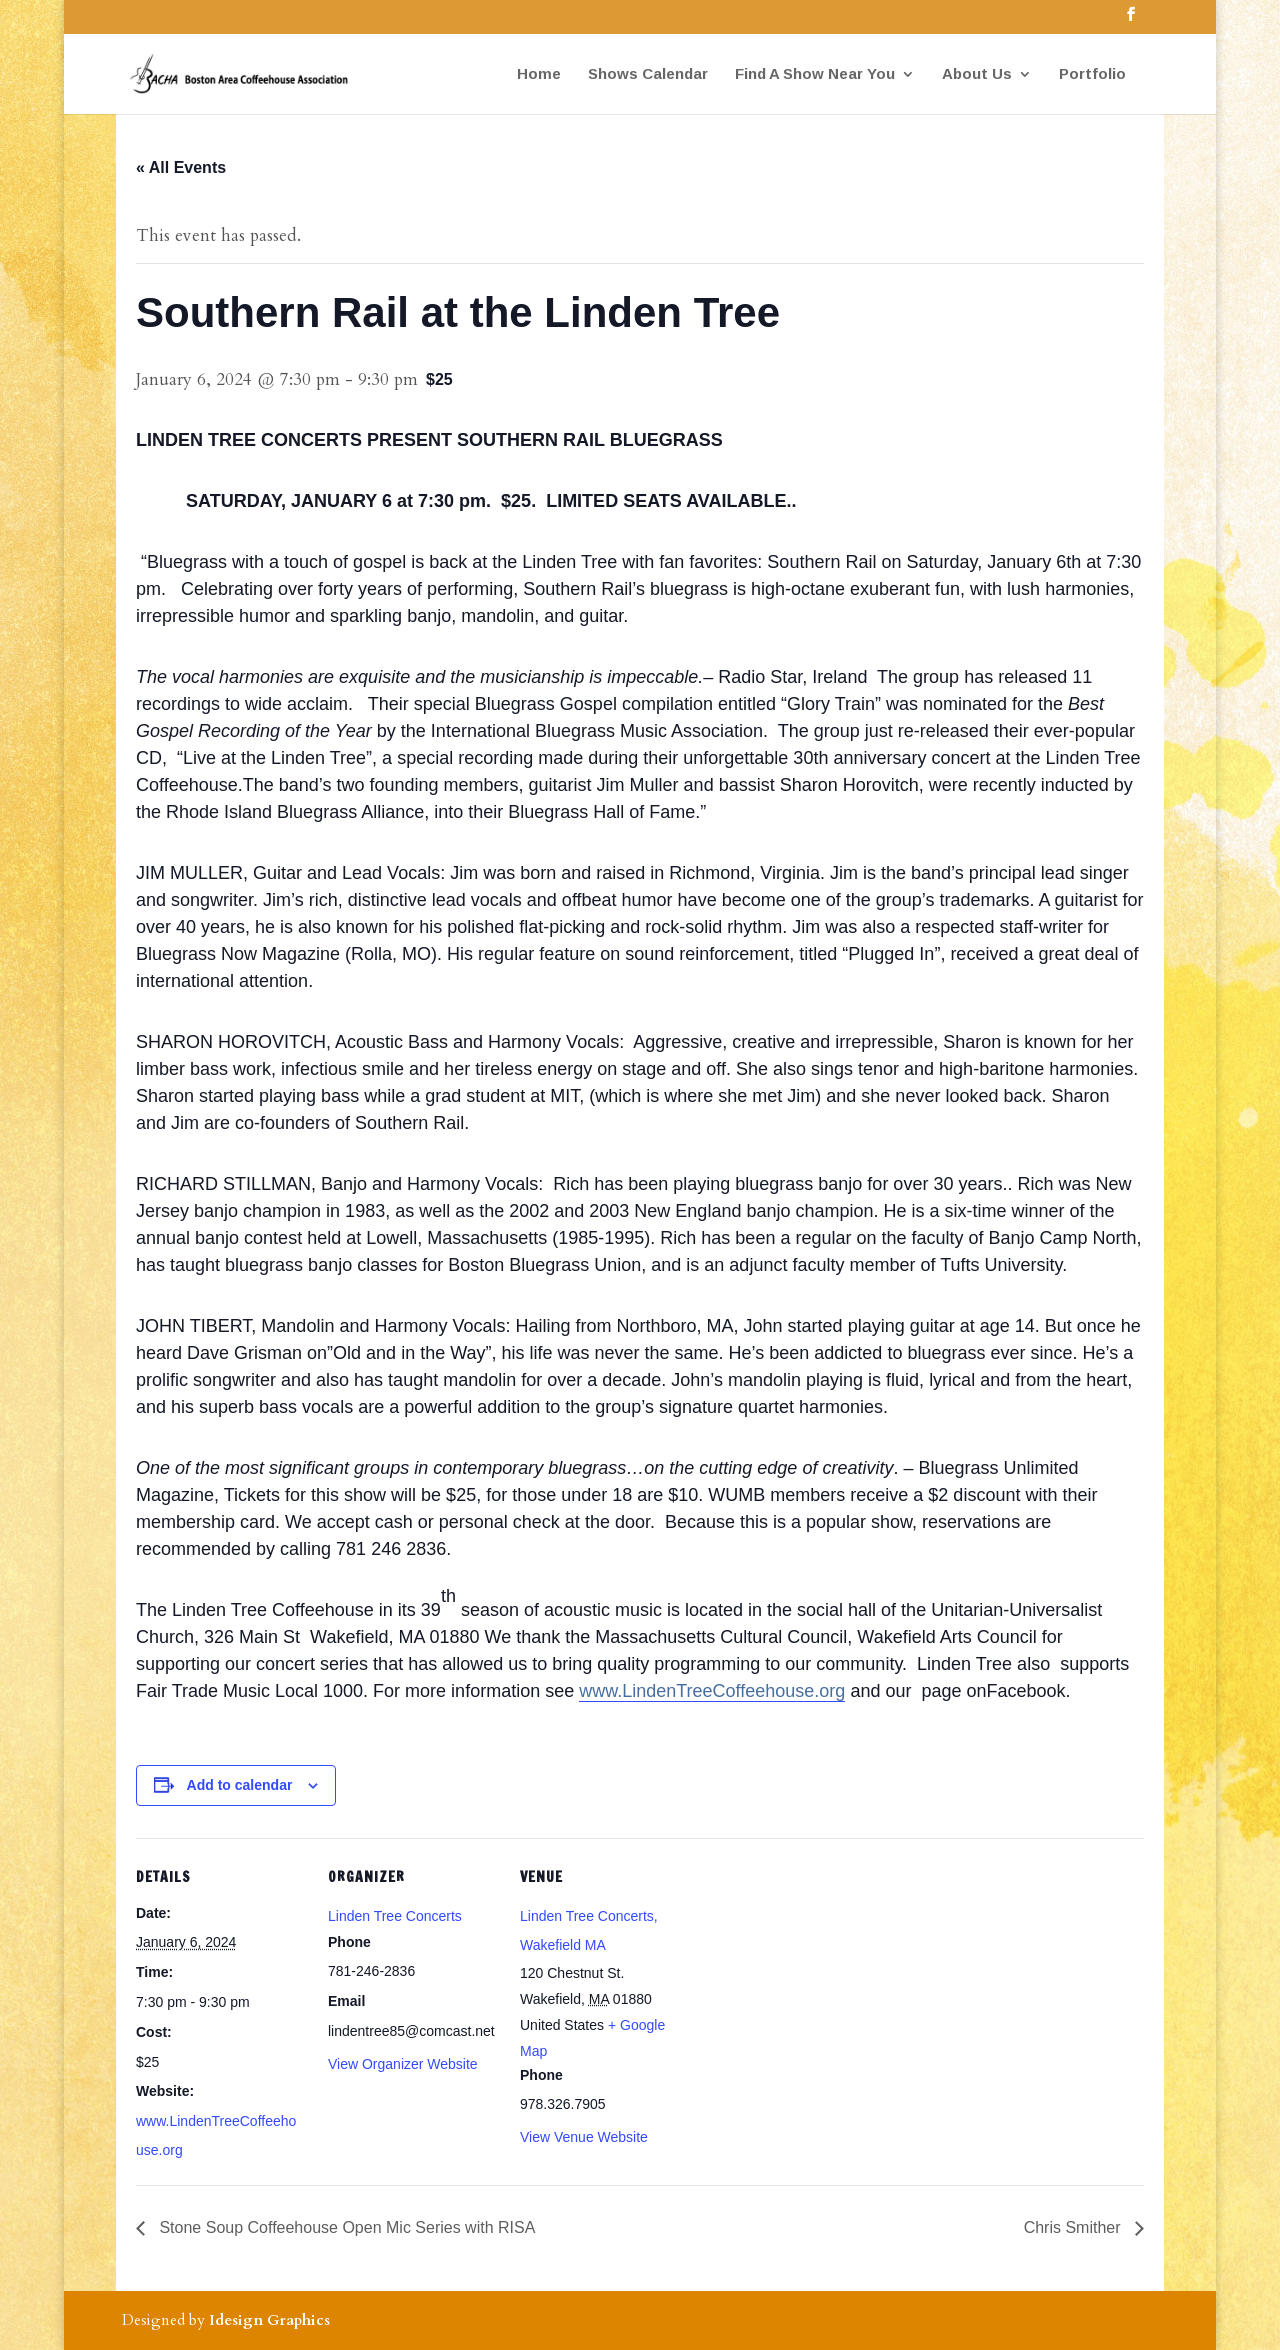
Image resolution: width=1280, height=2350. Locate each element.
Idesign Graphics (269, 2320)
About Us (977, 74)
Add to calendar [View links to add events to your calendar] (240, 1785)
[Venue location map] (817, 1975)
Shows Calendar (648, 74)
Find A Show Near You (815, 74)
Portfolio (1092, 74)
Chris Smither (1074, 2227)
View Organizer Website (403, 2064)
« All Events (181, 167)
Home (539, 74)
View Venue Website (584, 2137)
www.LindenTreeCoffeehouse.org (712, 1691)
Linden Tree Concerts (395, 1916)
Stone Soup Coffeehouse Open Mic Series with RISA (345, 2227)
